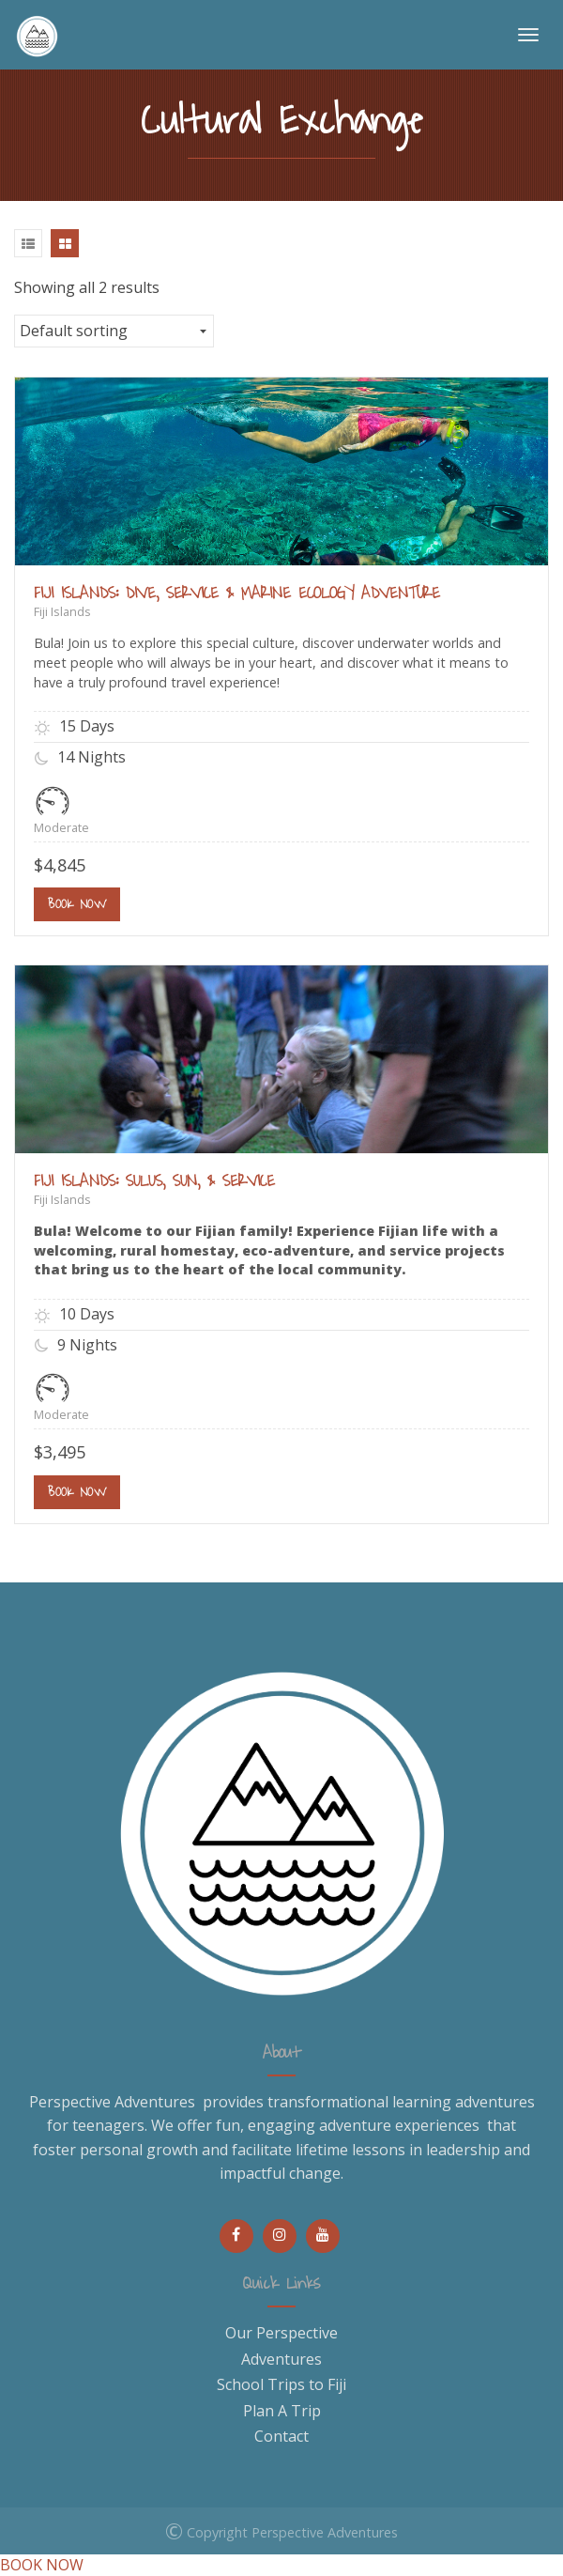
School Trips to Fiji (281, 2384)
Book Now (77, 904)
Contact (281, 2436)
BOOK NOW (42, 2564)
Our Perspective (281, 2332)
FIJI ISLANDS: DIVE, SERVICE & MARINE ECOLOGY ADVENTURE (237, 593)
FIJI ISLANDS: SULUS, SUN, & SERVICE (154, 1181)
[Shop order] (114, 331)
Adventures (281, 2359)
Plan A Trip (282, 2410)
